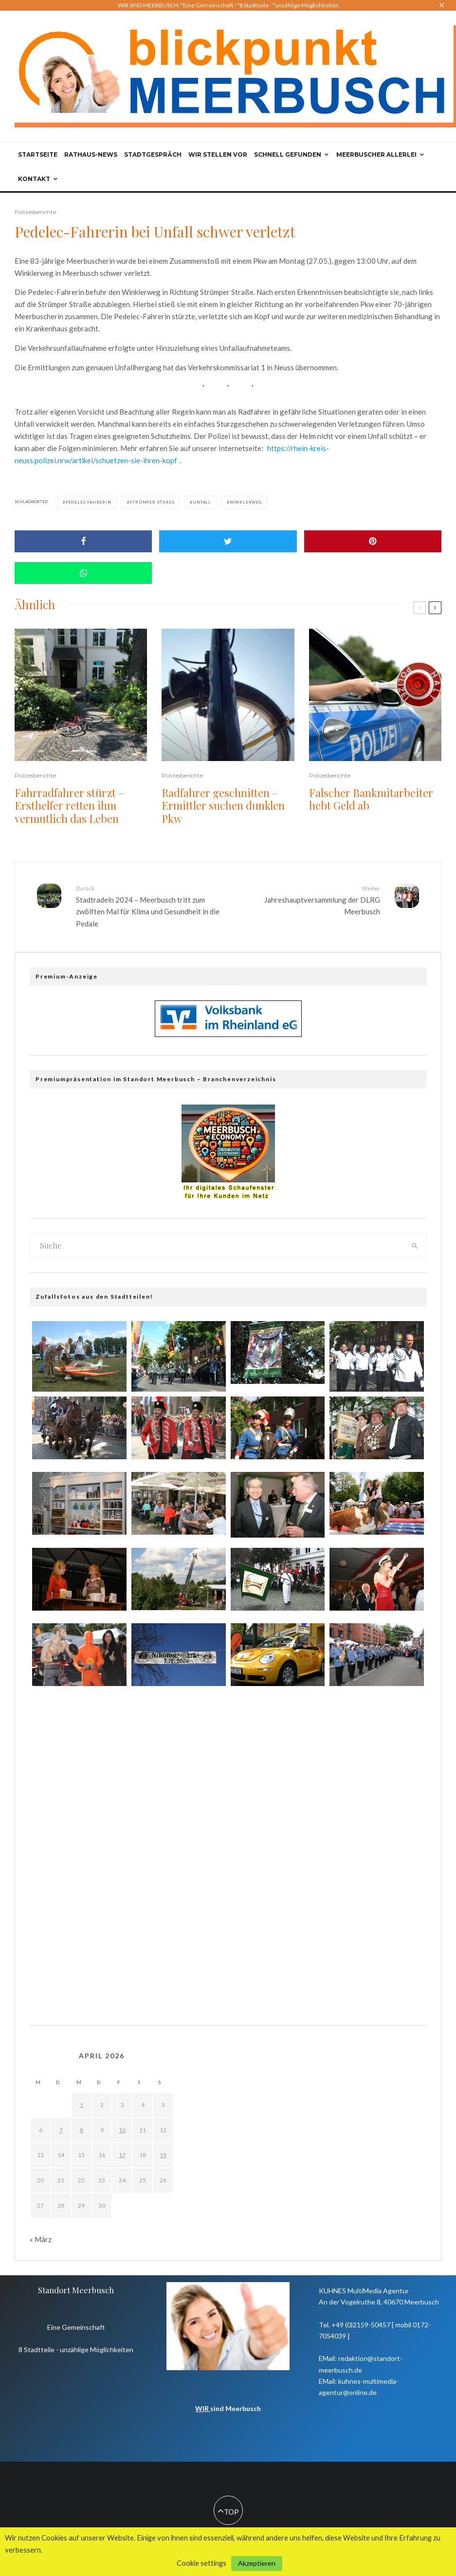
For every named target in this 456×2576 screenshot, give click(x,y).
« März (41, 2239)
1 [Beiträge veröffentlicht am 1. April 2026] (81, 2104)
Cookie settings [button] (201, 2563)
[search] (414, 1245)
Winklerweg (246, 502)
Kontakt (34, 178)
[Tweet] (227, 541)
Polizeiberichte (35, 212)
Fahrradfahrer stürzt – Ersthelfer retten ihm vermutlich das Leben (70, 805)
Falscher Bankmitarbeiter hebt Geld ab (371, 799)
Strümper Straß (151, 502)
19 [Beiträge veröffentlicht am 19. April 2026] (163, 2155)
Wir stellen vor (217, 154)
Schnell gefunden (287, 154)
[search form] (216, 1245)
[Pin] (372, 541)
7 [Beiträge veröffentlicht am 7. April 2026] (61, 2130)
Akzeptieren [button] (256, 2563)
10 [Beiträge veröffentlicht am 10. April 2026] (122, 2130)
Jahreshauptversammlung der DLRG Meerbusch (308, 900)
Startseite (37, 154)
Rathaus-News (90, 154)
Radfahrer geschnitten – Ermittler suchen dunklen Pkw (223, 805)
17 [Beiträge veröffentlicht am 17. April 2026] (122, 2155)
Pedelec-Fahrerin (88, 502)
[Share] (83, 541)
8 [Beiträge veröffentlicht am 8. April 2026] (81, 2130)
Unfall (202, 502)
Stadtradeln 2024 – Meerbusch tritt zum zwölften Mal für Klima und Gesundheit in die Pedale (148, 906)
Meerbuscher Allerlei (376, 154)
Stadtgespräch (153, 154)
